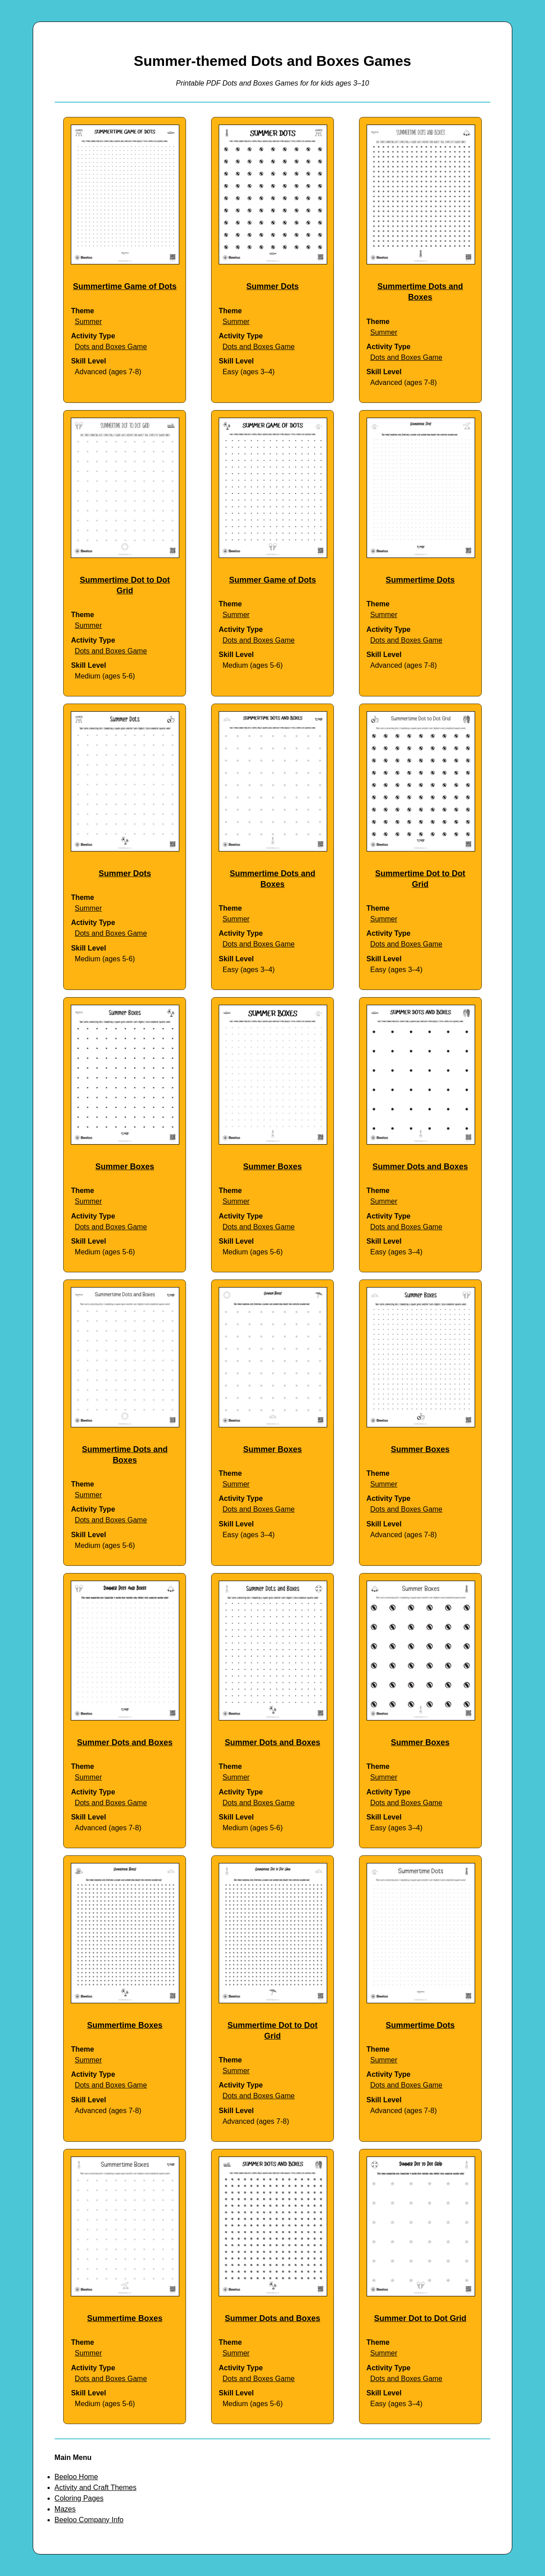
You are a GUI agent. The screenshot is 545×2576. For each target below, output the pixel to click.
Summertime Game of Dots (125, 286)
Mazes (65, 2509)
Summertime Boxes (124, 2025)
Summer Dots (272, 286)
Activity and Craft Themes (96, 2487)
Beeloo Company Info (89, 2520)
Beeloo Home (76, 2477)
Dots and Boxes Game (111, 346)
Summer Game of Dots (272, 579)
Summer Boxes (124, 1166)
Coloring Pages (79, 2498)
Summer (88, 321)
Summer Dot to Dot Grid (420, 2318)
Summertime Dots (420, 579)
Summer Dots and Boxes (420, 1166)
